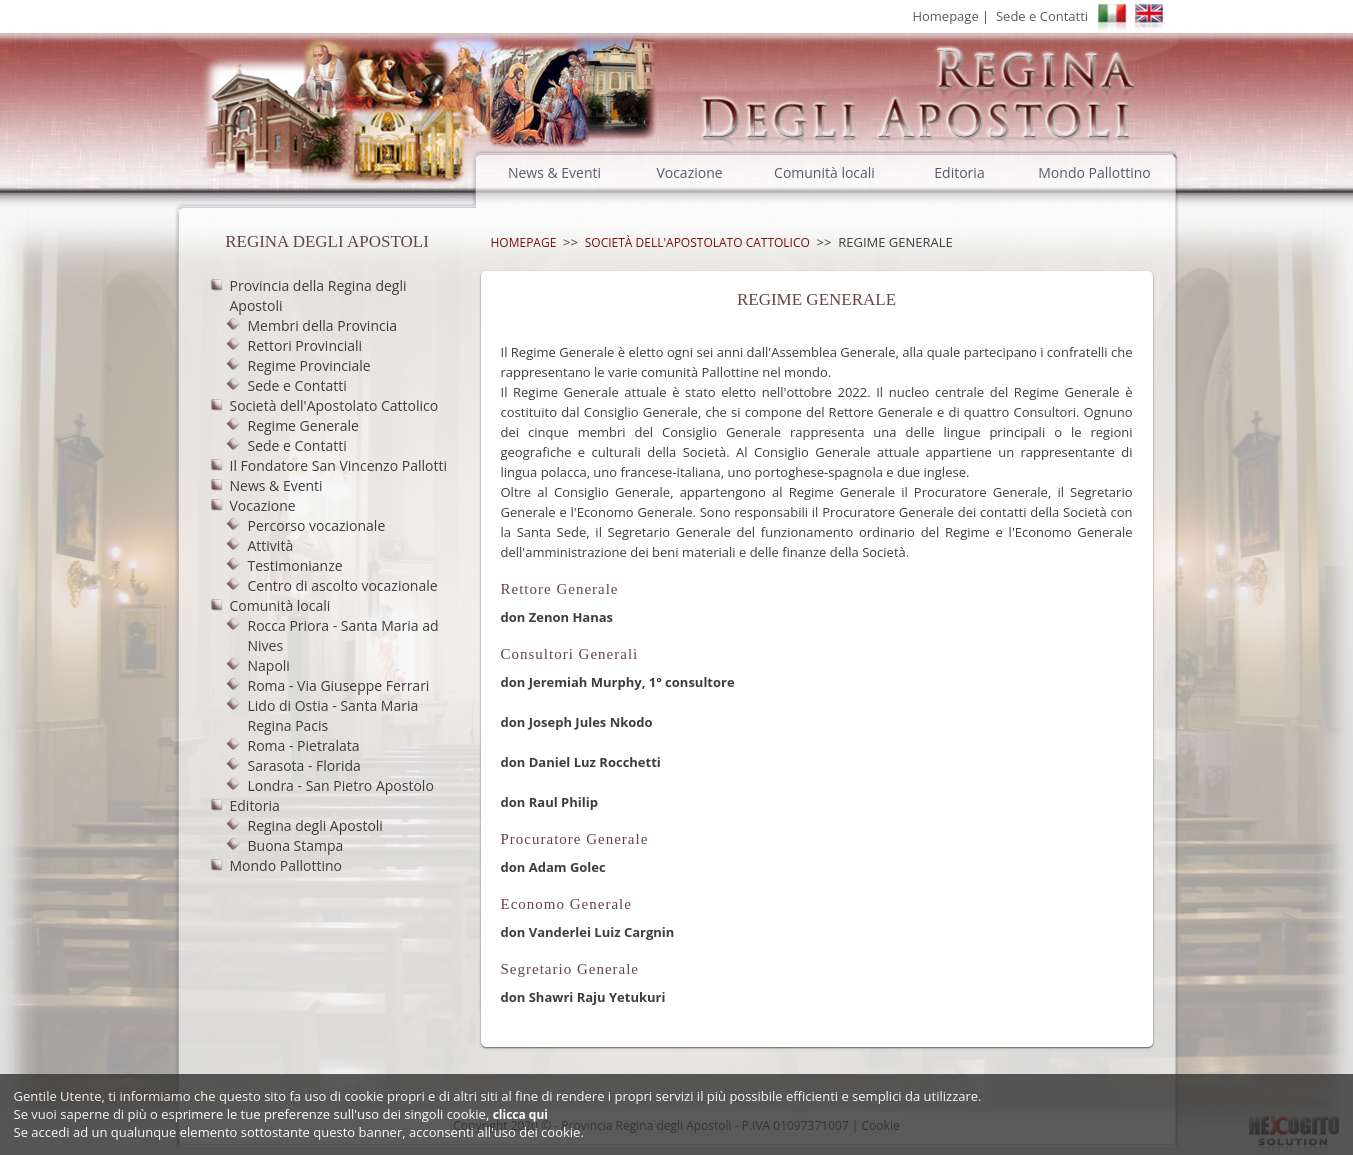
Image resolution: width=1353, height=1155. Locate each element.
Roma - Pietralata (304, 745)
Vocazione (689, 172)
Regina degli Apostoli (315, 825)
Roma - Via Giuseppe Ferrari (339, 685)
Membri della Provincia (322, 325)
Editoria (959, 172)
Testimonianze (295, 565)
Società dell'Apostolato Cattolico (334, 405)
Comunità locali (824, 172)
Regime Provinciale (309, 365)
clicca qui (520, 1114)
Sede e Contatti (1042, 16)
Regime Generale (303, 425)
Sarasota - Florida (304, 765)
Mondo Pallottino (1094, 172)
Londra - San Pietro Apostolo (341, 785)
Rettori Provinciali (305, 345)
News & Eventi (554, 172)
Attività (271, 545)
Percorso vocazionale (317, 525)
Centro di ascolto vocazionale (343, 585)
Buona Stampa (296, 845)
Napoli (269, 665)
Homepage (945, 16)
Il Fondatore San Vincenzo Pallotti (338, 465)
